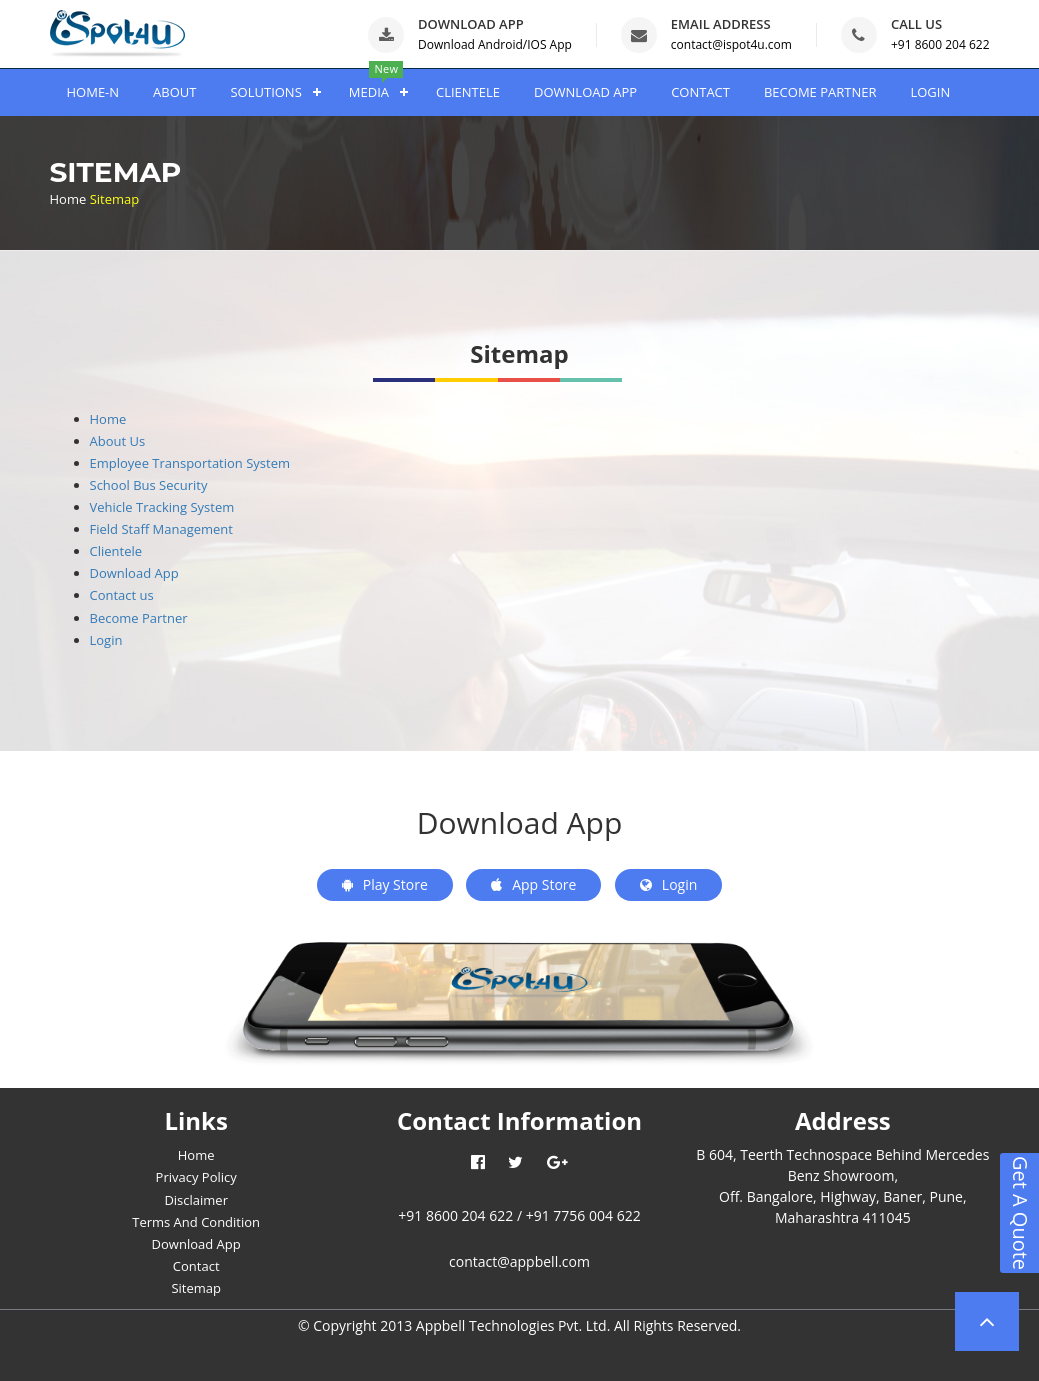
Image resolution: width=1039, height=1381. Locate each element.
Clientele (116, 551)
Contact (196, 1266)
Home (68, 199)
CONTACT (700, 92)
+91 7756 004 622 (583, 1215)
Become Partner (139, 618)
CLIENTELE (468, 92)
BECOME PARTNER (820, 92)
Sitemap (196, 1288)
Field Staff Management (161, 529)
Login (106, 640)
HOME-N (93, 92)
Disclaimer (196, 1200)
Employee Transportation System (190, 463)
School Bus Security (149, 485)
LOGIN (930, 92)
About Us (118, 441)
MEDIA (369, 92)
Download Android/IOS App (495, 44)
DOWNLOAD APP (585, 92)
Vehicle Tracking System (162, 507)
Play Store (385, 884)
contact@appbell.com (519, 1261)
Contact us (122, 595)
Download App (134, 573)
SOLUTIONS (265, 92)
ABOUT (174, 92)
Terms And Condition (196, 1222)
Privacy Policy (196, 1177)
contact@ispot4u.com (731, 44)
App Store (533, 884)
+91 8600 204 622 (940, 44)
